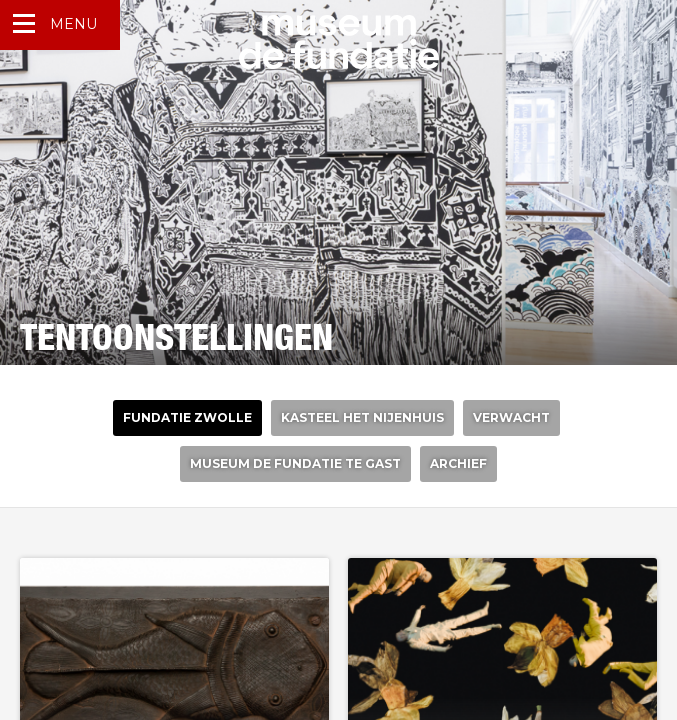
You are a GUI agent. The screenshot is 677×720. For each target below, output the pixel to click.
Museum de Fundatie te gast (295, 463)
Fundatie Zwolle (187, 417)
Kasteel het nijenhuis (362, 417)
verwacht (511, 417)
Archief (458, 463)
